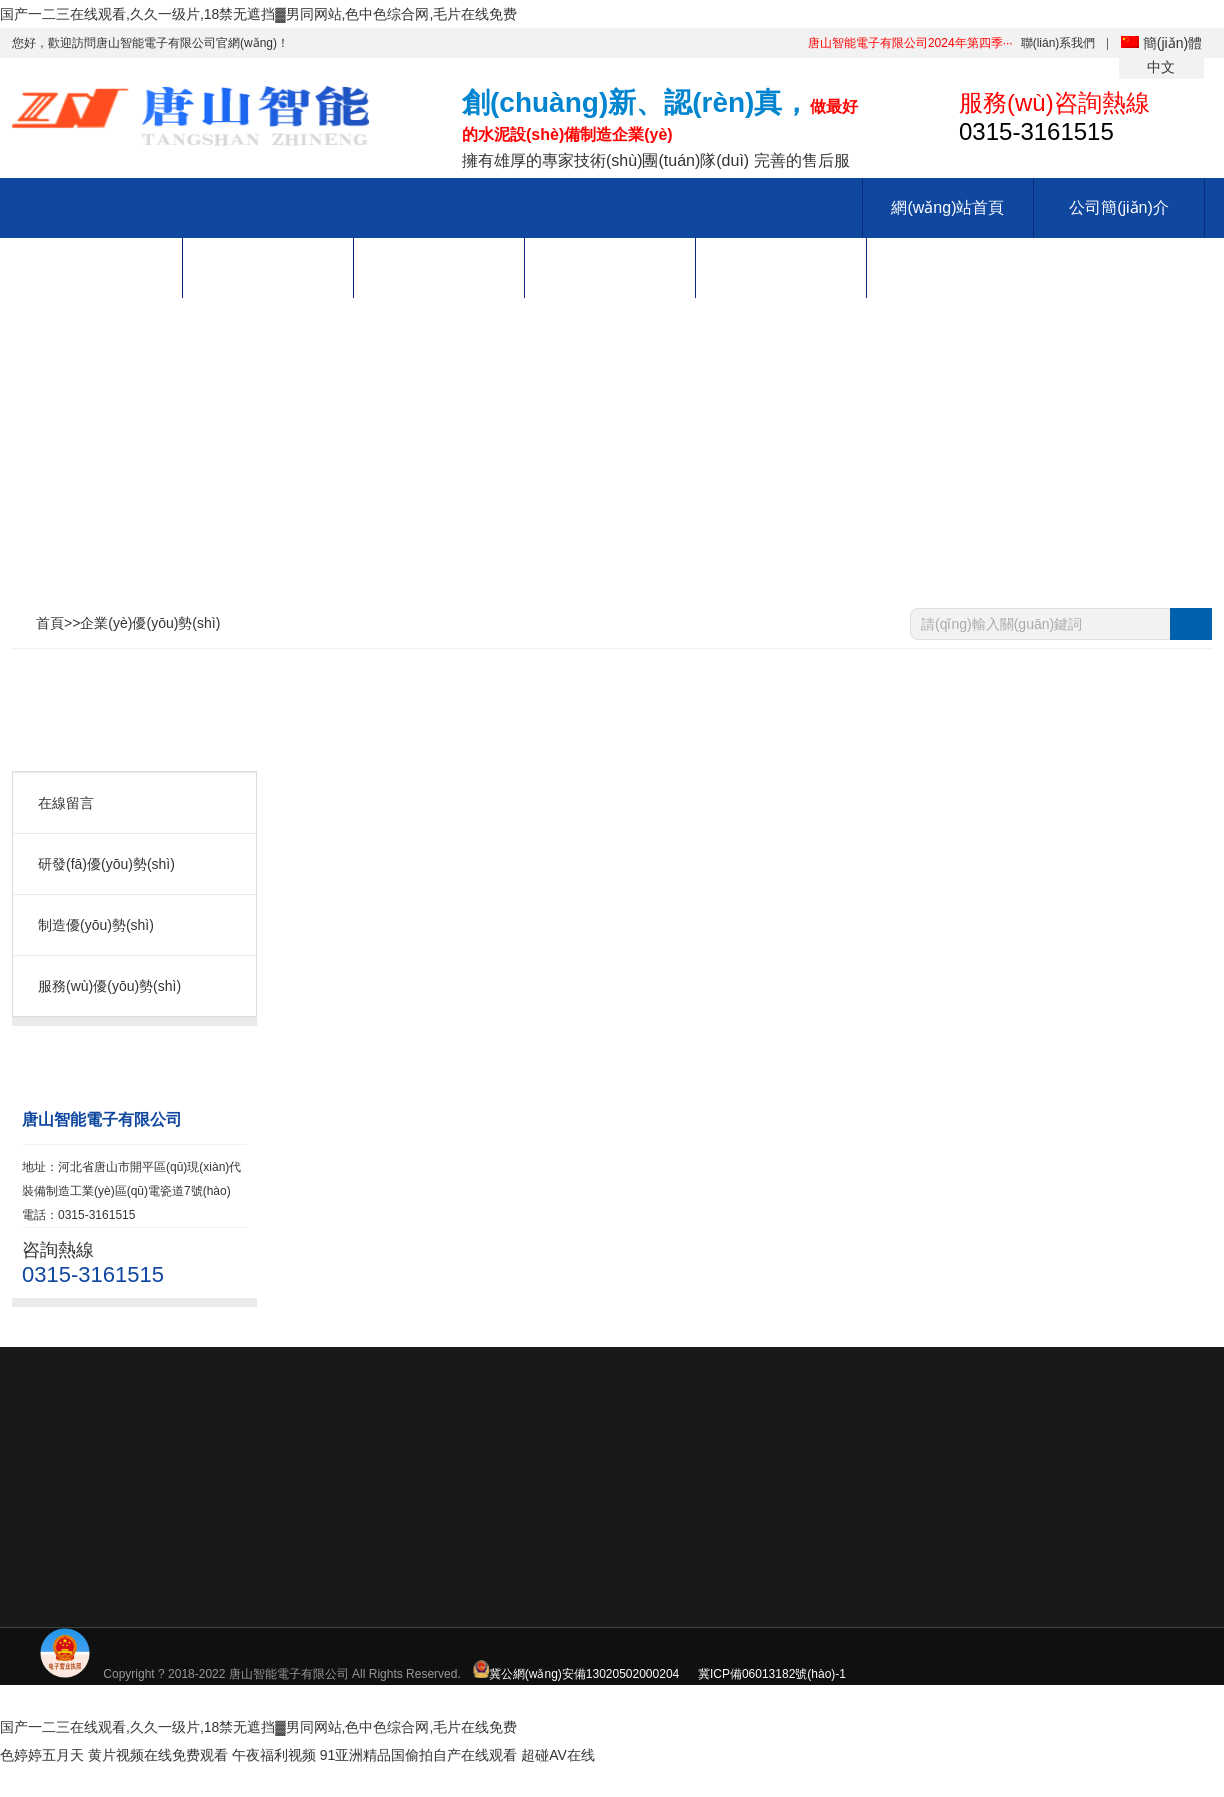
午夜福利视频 (274, 1755)
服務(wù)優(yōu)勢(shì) (109, 986)
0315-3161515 (1187, 1139)
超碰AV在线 (558, 1755)
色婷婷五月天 (42, 1755)
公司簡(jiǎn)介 (1119, 207)
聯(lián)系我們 (1058, 43)
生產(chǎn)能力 (267, 267)
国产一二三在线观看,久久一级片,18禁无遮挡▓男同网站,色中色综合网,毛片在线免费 (258, 14)
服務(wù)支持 (780, 267)
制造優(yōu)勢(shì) (96, 925)
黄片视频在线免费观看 (158, 1755)
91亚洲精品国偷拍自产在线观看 (419, 1755)
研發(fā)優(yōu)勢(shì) (106, 864)
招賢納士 (610, 267)
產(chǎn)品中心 (96, 267)
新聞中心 (439, 267)
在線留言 (66, 803)
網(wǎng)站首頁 (947, 207)
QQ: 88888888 (1187, 1190)
